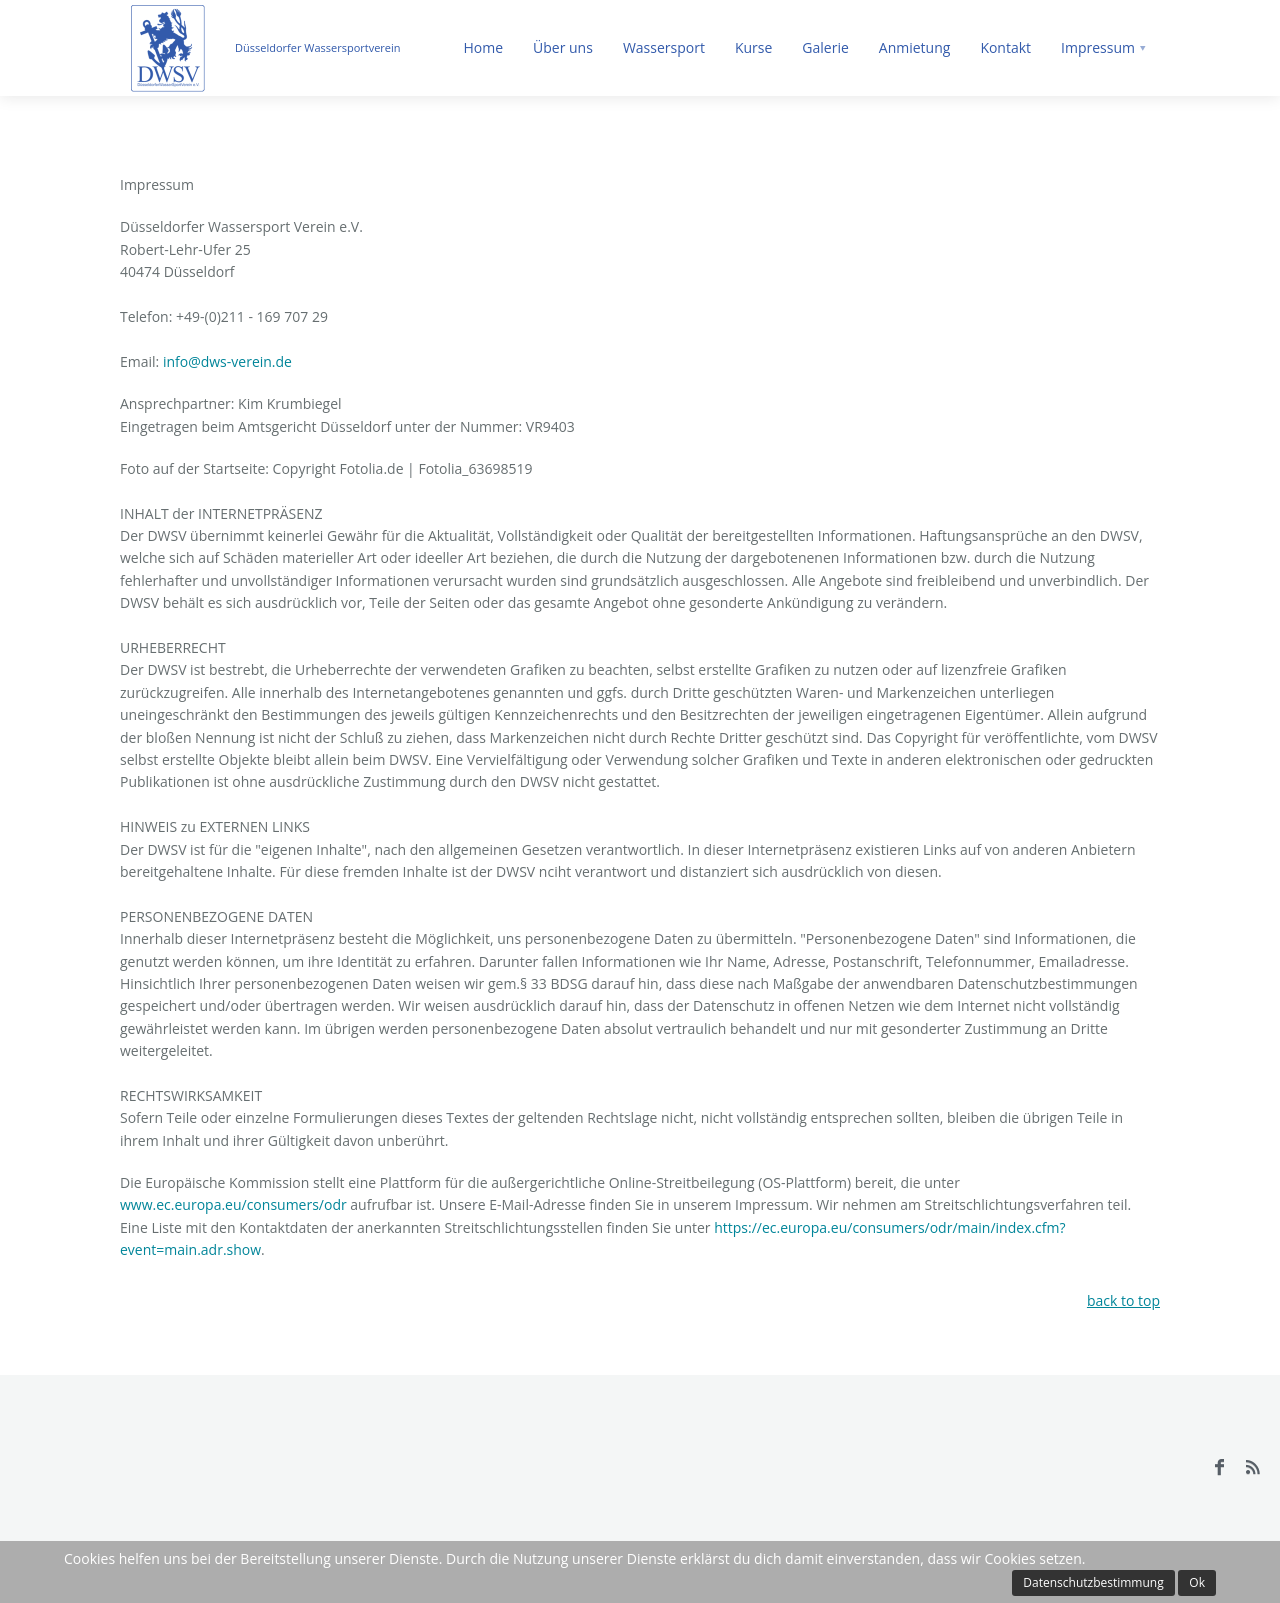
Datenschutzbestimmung (1093, 1582)
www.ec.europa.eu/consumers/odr (235, 1204)
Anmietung (915, 47)
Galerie (825, 47)
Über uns (563, 47)
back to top (1123, 1300)
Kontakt (1005, 47)
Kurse (753, 47)
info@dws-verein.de (227, 361)
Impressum (1098, 47)
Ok (1197, 1582)
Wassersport (664, 47)
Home (483, 47)
